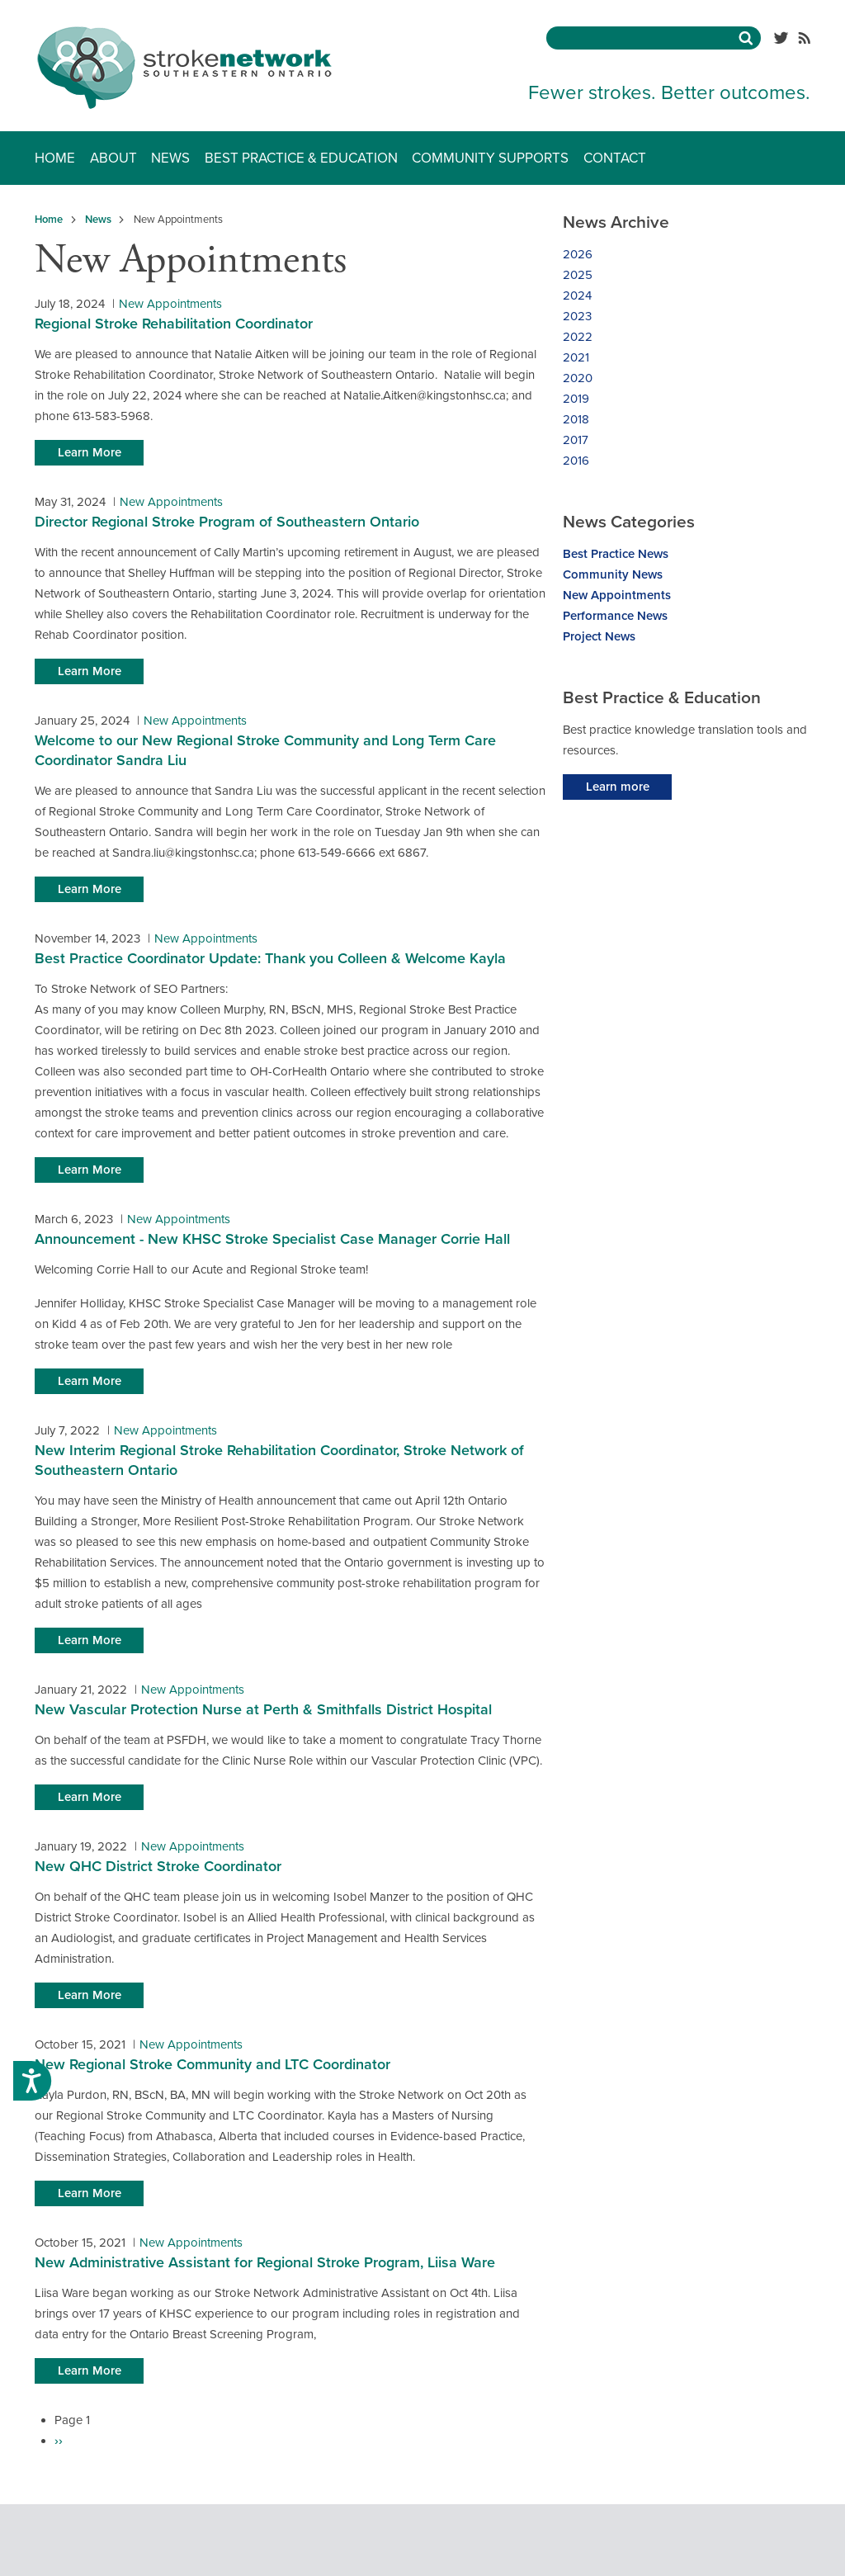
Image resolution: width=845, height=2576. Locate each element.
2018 (576, 419)
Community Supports (490, 158)
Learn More (89, 452)
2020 (577, 378)
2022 (577, 336)
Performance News (615, 615)
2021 (576, 357)
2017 (575, 439)
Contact (614, 158)
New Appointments (170, 303)
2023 (577, 316)
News (170, 158)
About (113, 158)
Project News (599, 636)
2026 (577, 254)
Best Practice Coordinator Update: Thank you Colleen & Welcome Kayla (270, 958)
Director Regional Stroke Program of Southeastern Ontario (227, 522)
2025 (577, 274)
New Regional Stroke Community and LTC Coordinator (212, 2064)
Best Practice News (615, 553)
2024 (577, 295)
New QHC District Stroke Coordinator (158, 1866)
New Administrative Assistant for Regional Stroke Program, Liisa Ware (265, 2262)
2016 (576, 460)
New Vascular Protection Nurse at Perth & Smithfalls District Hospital (263, 1709)
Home (55, 158)
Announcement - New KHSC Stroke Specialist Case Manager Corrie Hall (272, 1239)
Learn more (617, 786)
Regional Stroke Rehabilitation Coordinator (174, 323)
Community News (613, 574)
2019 (576, 398)
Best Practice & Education (301, 158)
